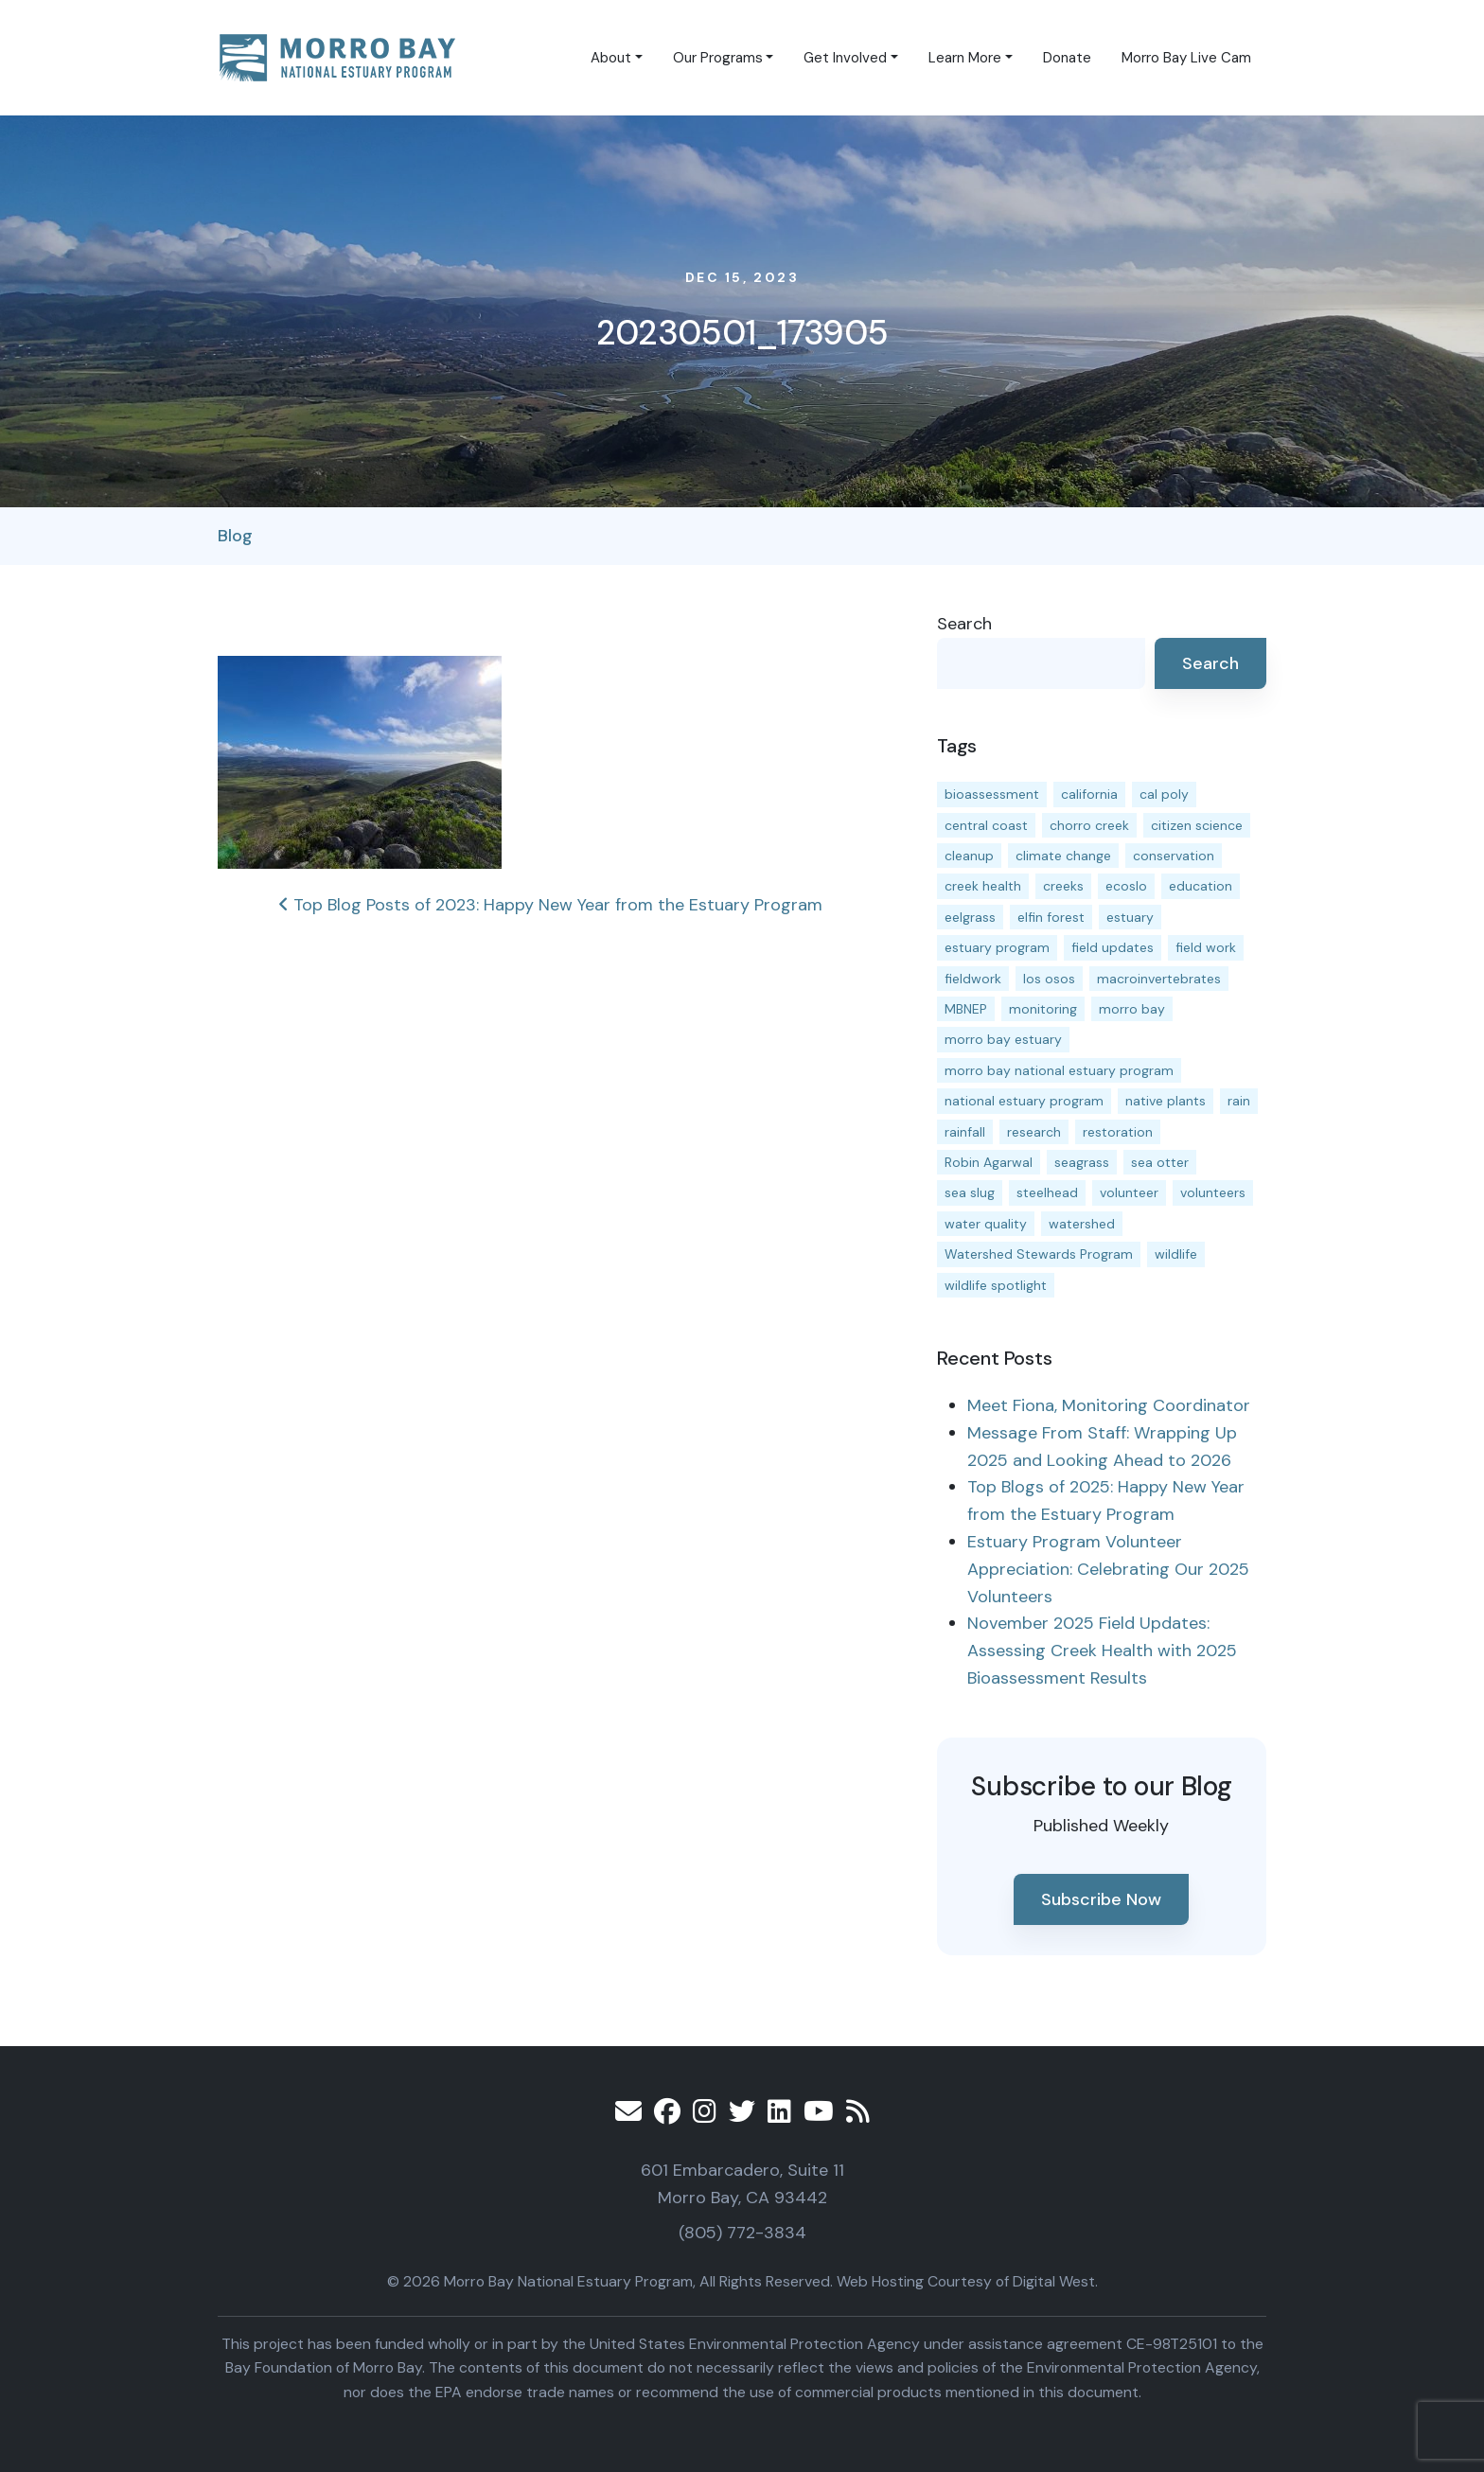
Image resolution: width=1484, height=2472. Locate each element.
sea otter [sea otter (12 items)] (1160, 1162)
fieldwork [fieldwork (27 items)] (973, 978)
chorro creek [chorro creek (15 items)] (1089, 825)
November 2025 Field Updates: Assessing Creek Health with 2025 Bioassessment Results (1102, 1650)
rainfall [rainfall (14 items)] (965, 1131)
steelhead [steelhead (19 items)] (1047, 1192)
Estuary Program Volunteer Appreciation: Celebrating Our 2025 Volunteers (1108, 1569)
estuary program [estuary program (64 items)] (997, 947)
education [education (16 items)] (1200, 885)
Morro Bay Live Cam (1186, 57)
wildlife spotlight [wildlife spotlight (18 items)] (996, 1285)
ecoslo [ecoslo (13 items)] (1126, 885)
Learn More (964, 57)
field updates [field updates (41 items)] (1112, 947)
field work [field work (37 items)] (1205, 947)
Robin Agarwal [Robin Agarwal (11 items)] (989, 1162)
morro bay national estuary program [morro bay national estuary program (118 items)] (1059, 1070)
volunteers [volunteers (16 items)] (1213, 1192)
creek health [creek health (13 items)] (983, 885)
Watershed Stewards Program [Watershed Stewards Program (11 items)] (1039, 1253)
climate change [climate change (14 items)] (1063, 855)
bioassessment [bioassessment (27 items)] (992, 794)
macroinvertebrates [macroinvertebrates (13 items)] (1159, 978)
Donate (1067, 57)
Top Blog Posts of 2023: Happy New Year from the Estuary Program (550, 904)
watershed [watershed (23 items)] (1082, 1223)
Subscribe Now (1101, 1899)
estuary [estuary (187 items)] (1130, 917)
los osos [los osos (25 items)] (1049, 978)
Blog (235, 535)
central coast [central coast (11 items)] (986, 825)
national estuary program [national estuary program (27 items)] (1024, 1100)
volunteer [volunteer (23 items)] (1129, 1192)
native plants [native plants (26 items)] (1165, 1100)
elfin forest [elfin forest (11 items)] (1051, 917)
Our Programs (718, 57)
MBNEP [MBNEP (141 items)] (966, 1008)
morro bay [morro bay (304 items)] (1132, 1008)
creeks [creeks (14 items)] (1063, 885)
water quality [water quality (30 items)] (986, 1223)
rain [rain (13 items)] (1239, 1100)
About (611, 57)
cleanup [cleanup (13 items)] (969, 855)
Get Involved (845, 57)
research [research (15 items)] (1034, 1131)
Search (964, 623)
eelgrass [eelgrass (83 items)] (970, 917)
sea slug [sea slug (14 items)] (970, 1192)
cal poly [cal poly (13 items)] (1164, 794)
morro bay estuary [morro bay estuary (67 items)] (1003, 1039)
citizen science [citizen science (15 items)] (1197, 825)
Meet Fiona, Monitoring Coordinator (1108, 1405)
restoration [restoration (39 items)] (1118, 1131)
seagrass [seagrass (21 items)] (1081, 1162)
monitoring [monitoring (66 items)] (1043, 1008)
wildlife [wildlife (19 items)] (1176, 1253)
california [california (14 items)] (1089, 794)
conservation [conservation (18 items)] (1173, 855)
